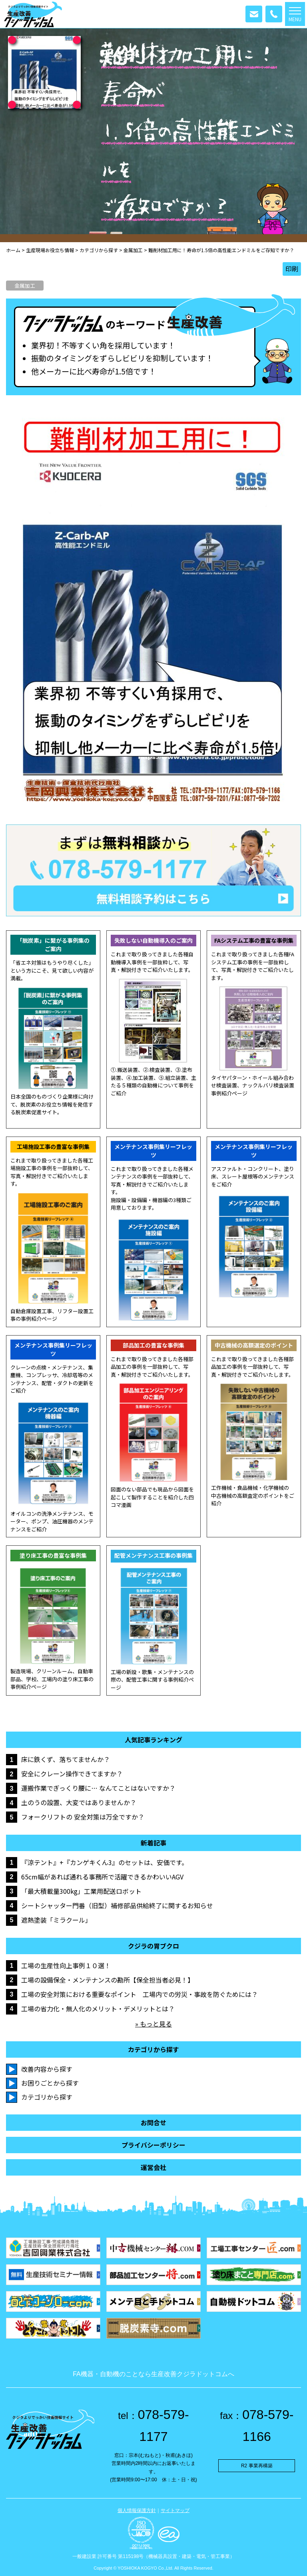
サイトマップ (175, 2510)
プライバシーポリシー (153, 2145)
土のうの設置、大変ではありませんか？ (78, 1802)
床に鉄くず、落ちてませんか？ (65, 1759)
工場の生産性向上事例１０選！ (66, 1965)
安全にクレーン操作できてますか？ (72, 1773)
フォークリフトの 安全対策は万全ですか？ (82, 1817)
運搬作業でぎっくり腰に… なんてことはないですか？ (98, 1788)
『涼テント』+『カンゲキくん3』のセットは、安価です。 (104, 1862)
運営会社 (153, 2167)
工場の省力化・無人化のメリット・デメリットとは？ (98, 2008)
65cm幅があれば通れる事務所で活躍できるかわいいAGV (102, 1876)
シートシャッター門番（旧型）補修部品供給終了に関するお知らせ (117, 1905)
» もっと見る (153, 2024)
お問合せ (153, 2122)
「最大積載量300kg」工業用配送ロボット (81, 1891)
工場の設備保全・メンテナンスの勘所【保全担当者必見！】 (107, 1980)
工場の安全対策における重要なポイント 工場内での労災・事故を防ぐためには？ (139, 1994)
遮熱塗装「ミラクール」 (56, 1920)
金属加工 (24, 285)
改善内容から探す (46, 2069)
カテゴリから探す (46, 2097)
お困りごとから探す (50, 2083)
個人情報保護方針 (137, 2510)
